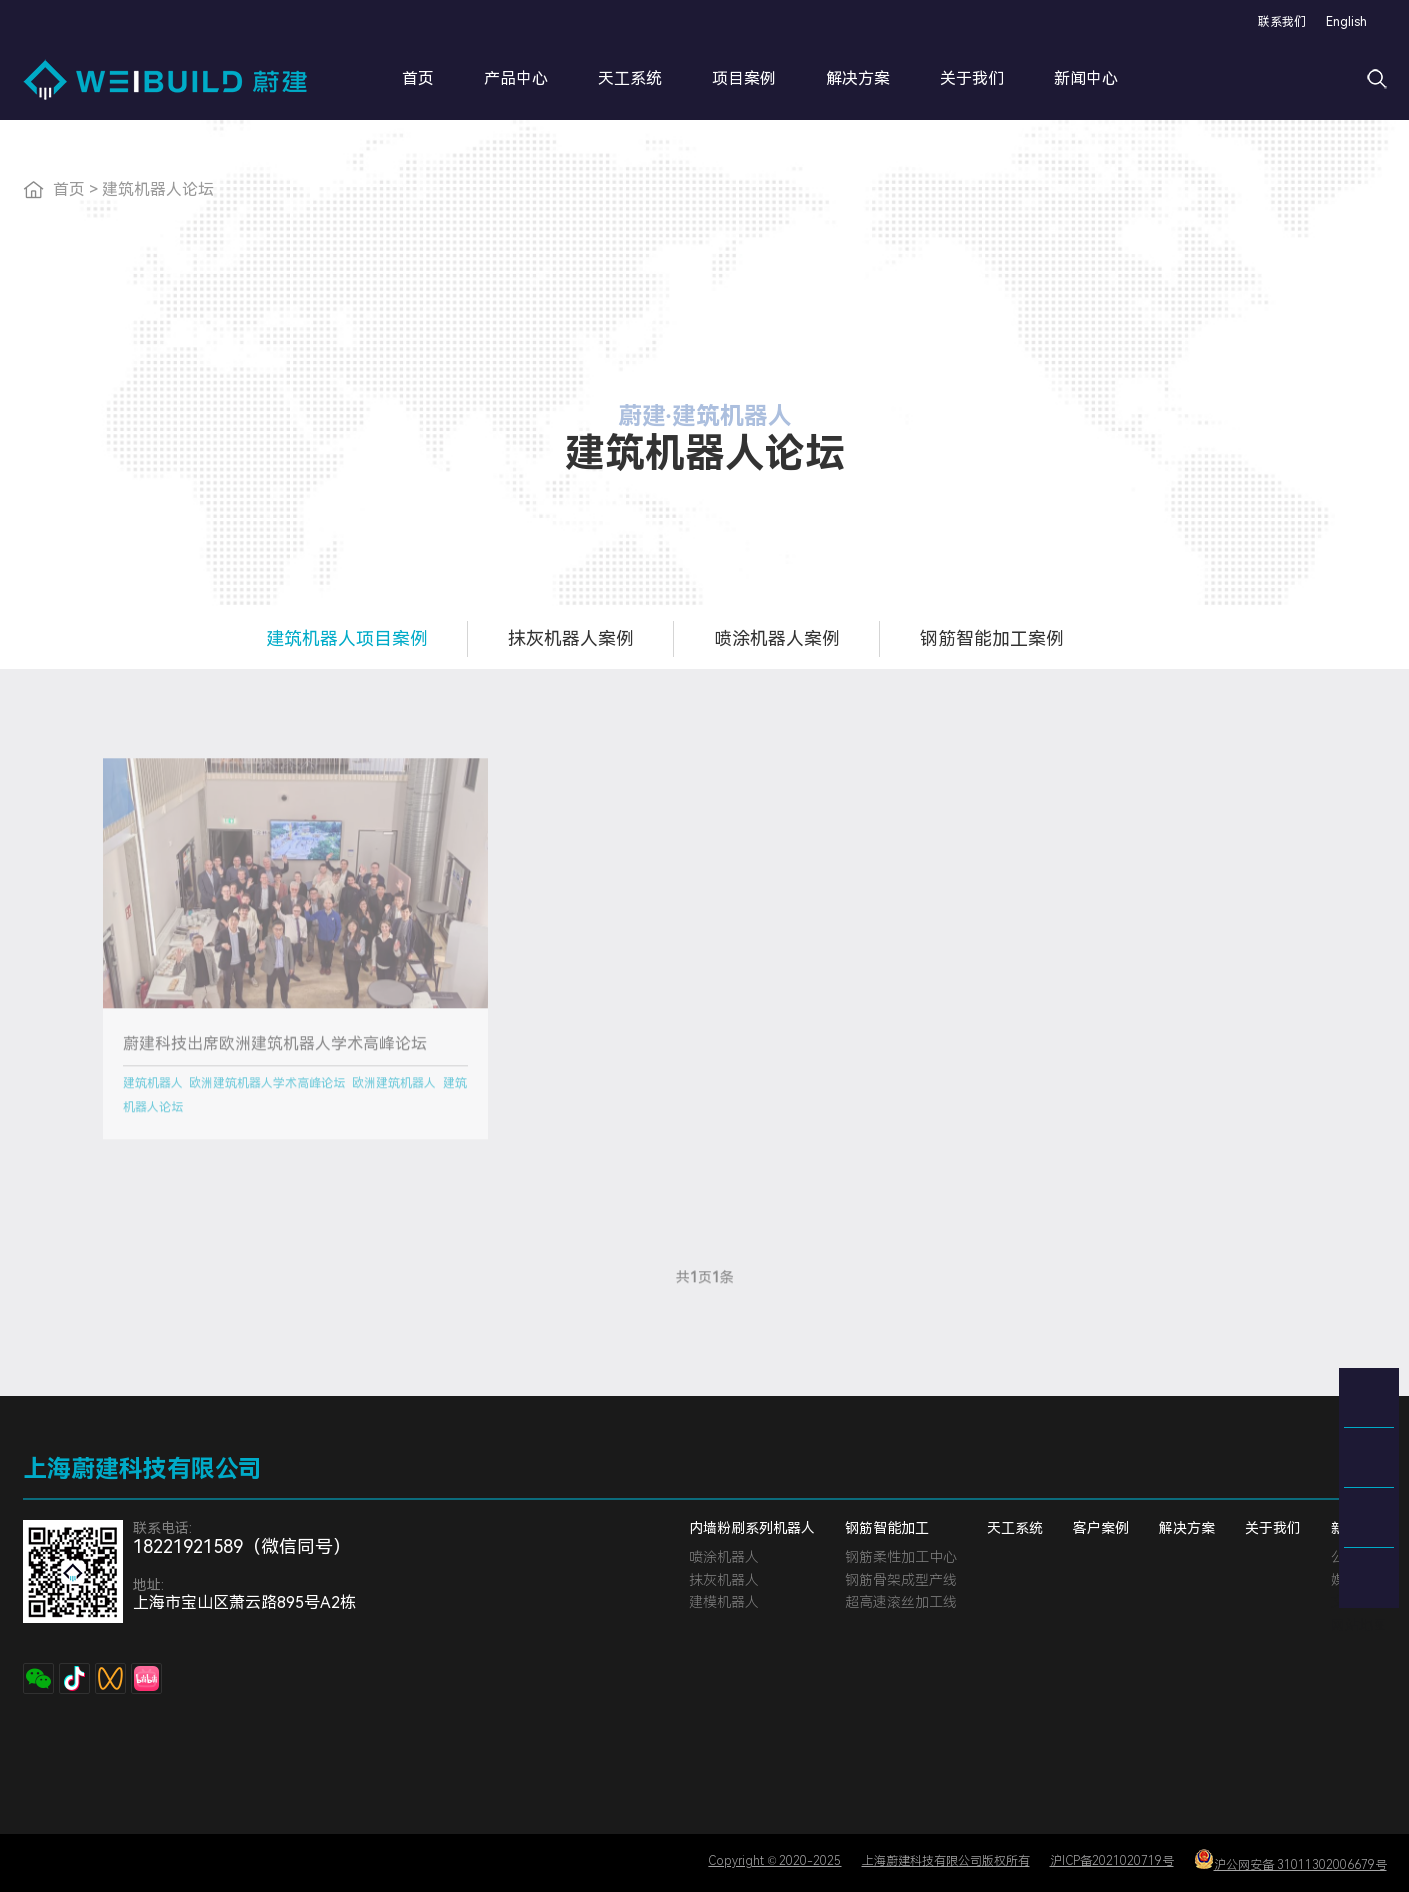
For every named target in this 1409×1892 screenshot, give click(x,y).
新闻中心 (1086, 78)
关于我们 (972, 78)
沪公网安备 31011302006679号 (1290, 1860)
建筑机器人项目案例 (347, 638)
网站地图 (1359, 1625)
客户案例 (1101, 1528)
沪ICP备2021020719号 (1112, 1861)
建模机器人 (724, 1602)
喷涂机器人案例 (777, 638)
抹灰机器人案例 (571, 638)
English (1346, 22)
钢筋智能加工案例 (992, 638)
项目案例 (744, 78)
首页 (418, 78)
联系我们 (1282, 22)
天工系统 (630, 78)
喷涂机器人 (724, 1557)
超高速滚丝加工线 (901, 1602)
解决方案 (858, 78)
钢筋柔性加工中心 (901, 1557)
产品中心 (516, 78)
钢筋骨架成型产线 (901, 1580)
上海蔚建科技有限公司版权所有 (946, 1861)
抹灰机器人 (724, 1580)
